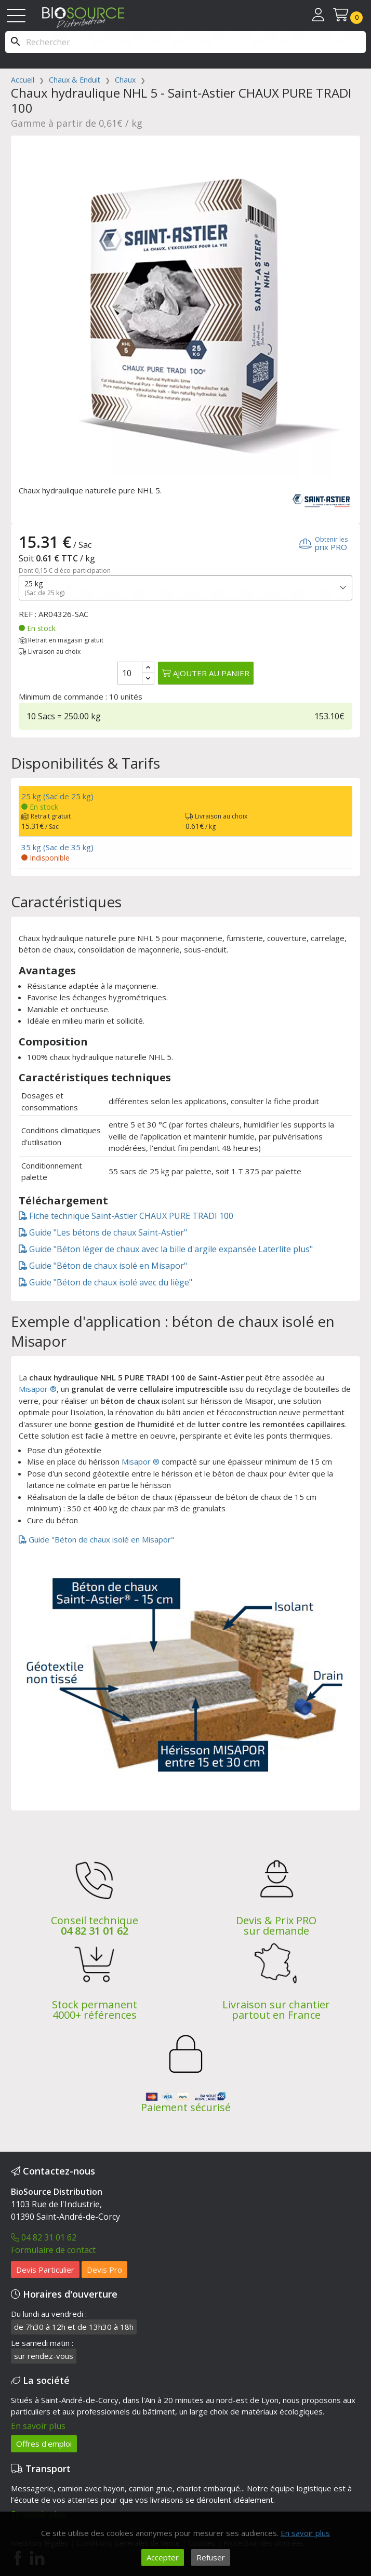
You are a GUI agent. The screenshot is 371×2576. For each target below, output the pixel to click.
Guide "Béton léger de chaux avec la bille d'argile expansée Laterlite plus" (166, 1249)
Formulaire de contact (53, 2250)
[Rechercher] (185, 42)
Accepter (163, 2557)
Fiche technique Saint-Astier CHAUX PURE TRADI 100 (126, 1216)
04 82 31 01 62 (94, 1931)
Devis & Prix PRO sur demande (276, 1925)
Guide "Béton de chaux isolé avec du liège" (105, 1282)
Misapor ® (38, 1389)
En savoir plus (38, 2426)
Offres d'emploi (44, 2443)
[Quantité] (129, 673)
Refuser (210, 2557)
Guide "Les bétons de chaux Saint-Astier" (103, 1232)
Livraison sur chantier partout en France (276, 2009)
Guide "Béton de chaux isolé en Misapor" (103, 1265)
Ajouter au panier (205, 673)
